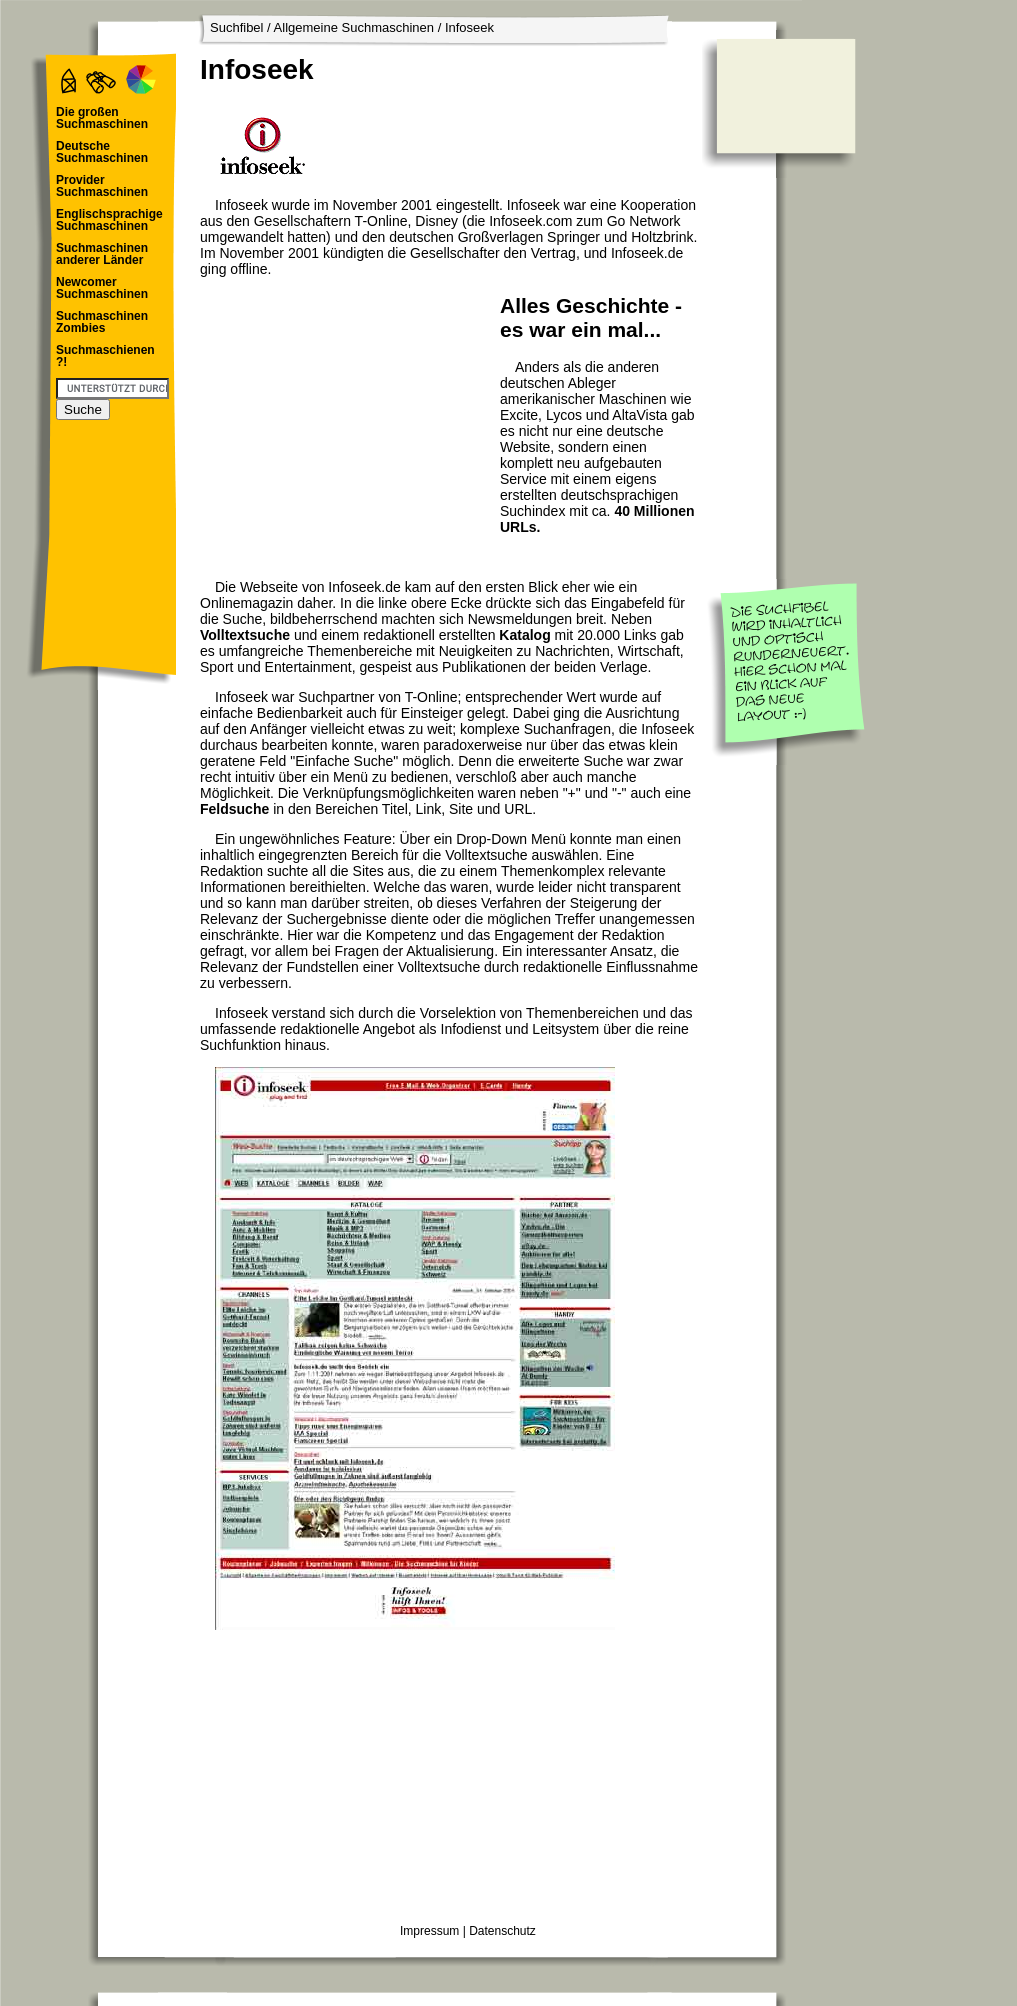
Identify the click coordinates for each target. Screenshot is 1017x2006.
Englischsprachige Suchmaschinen (109, 220)
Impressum (429, 1931)
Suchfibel (236, 27)
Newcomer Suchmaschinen (102, 288)
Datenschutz (502, 1931)
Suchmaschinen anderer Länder (102, 254)
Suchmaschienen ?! (105, 356)
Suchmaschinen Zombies (102, 322)
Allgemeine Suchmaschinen (354, 27)
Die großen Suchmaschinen (102, 118)
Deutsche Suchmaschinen (102, 152)
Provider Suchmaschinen (102, 186)
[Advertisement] (345, 416)
